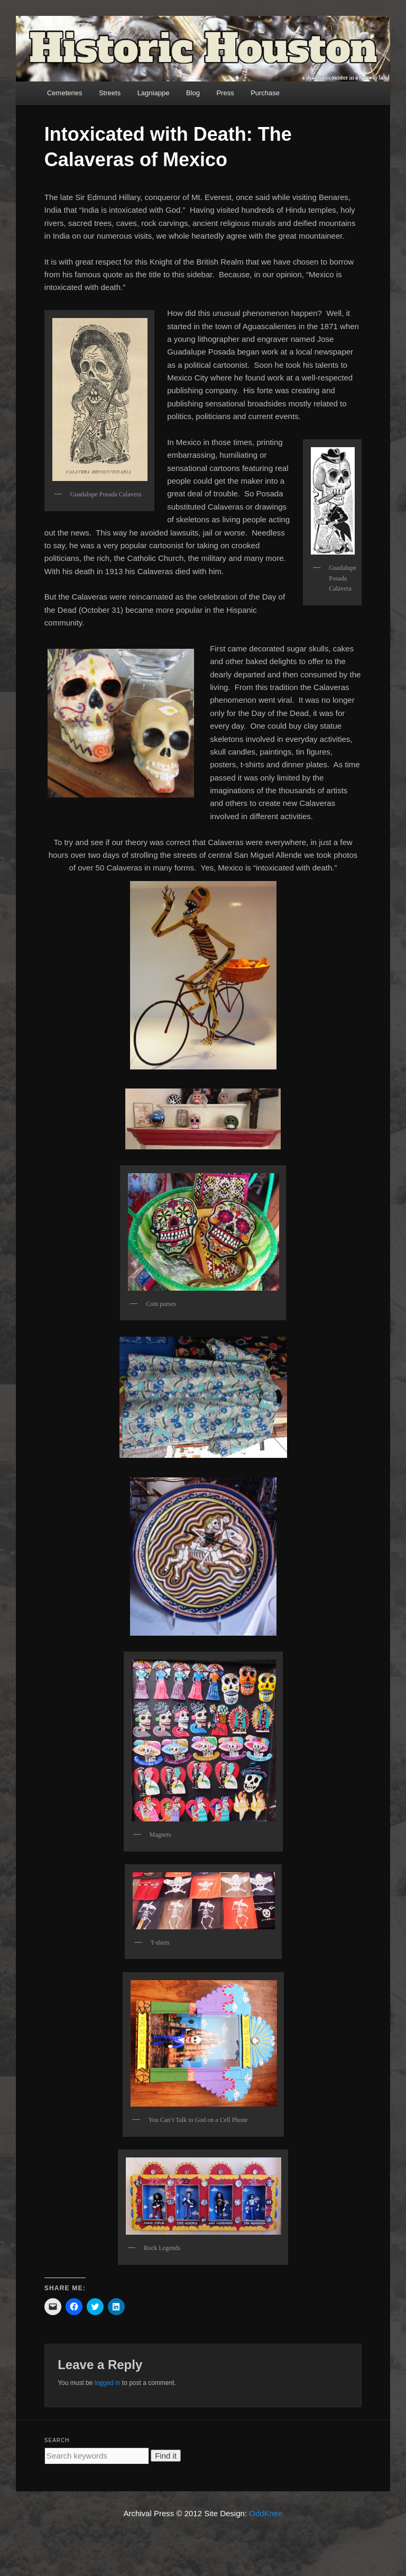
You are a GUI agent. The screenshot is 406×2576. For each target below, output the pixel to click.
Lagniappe (153, 93)
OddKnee (265, 2513)
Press (225, 93)
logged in (108, 2383)
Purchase (265, 93)
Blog (193, 93)
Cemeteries (64, 93)
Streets (110, 93)
